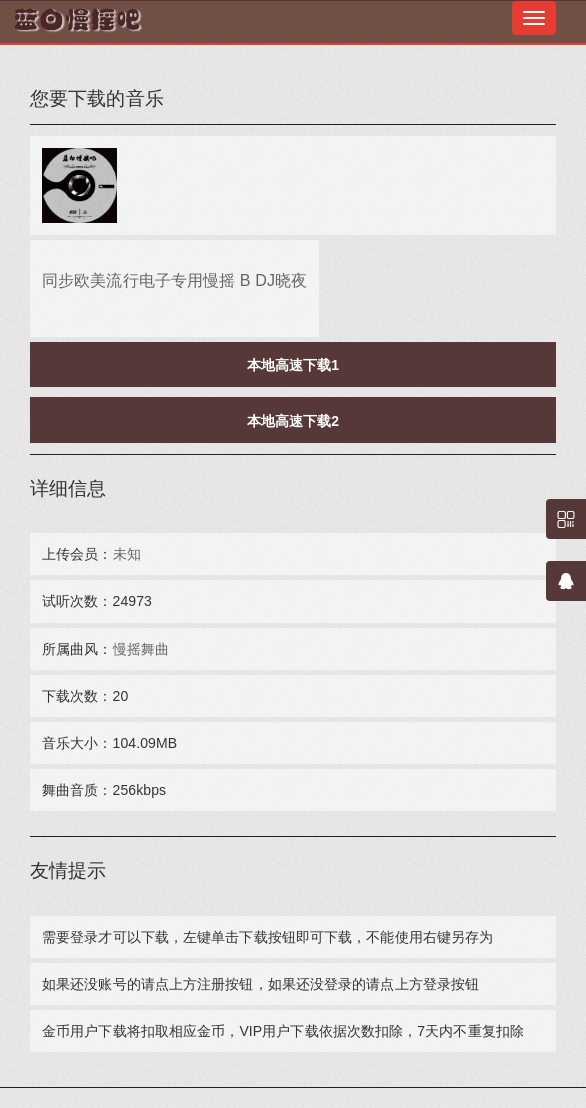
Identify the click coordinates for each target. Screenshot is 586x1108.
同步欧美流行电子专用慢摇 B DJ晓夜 (174, 280)
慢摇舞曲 (141, 649)
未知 (127, 554)
